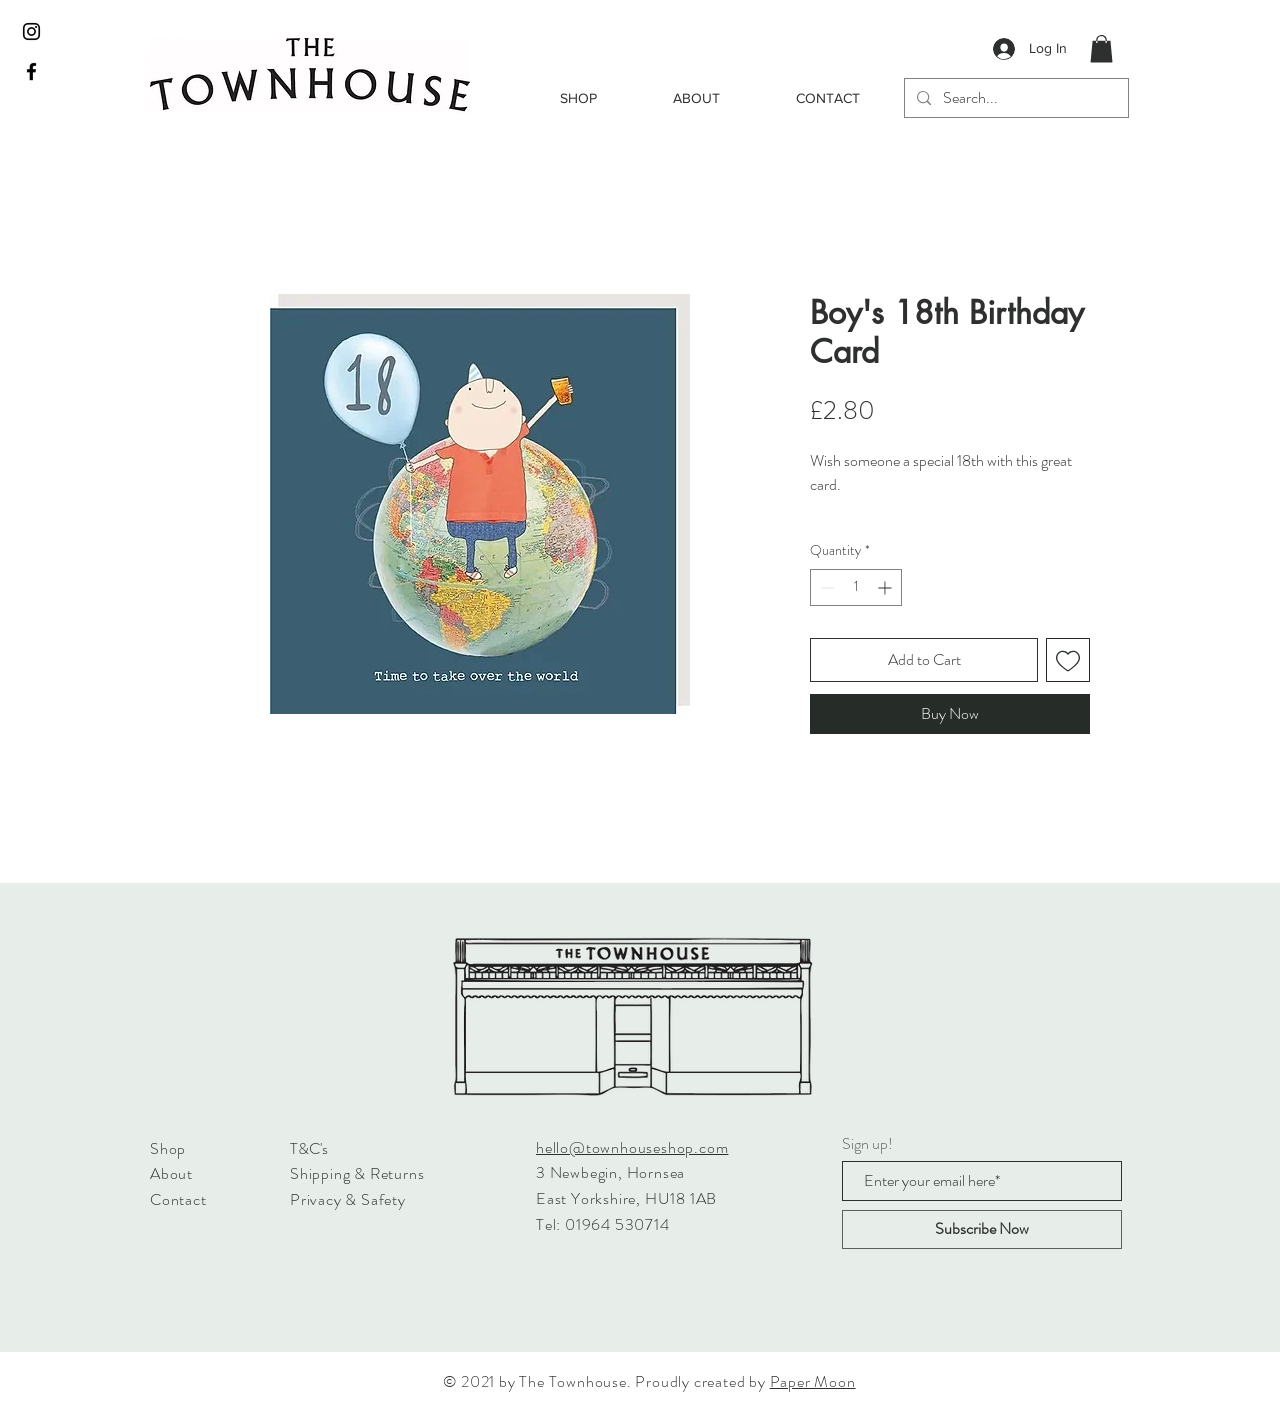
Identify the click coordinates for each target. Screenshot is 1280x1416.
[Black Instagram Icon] (31, 31)
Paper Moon (813, 1381)
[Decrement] (825, 587)
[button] (1101, 48)
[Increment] (886, 587)
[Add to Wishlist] (1068, 660)
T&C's (309, 1148)
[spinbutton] (856, 587)
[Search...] (1014, 98)
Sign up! (867, 1144)
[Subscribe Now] (982, 1229)
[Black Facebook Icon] (31, 71)
